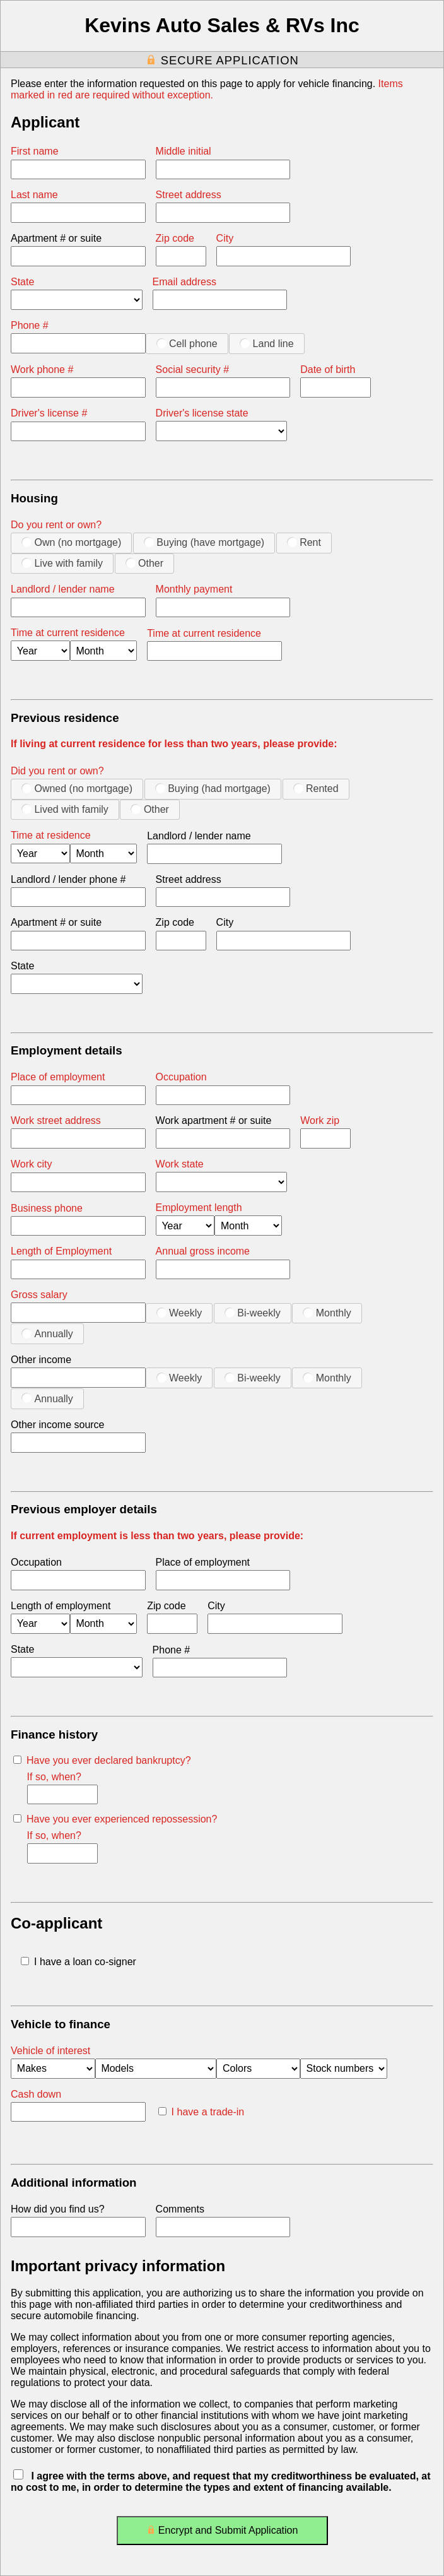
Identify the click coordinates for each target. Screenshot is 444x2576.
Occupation (181, 1077)
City (225, 238)
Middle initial (183, 151)
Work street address (56, 1120)
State (22, 281)
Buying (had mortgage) (213, 788)
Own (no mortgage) (71, 542)
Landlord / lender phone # (68, 879)
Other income (41, 1359)
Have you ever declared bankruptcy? (102, 1760)
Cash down (36, 2094)
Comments (180, 2209)
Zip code (175, 238)
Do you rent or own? (56, 524)
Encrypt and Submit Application (222, 2533)
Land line (266, 343)
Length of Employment (61, 1251)
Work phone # (42, 369)
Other (144, 563)
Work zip (319, 1120)
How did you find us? (58, 2209)
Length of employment (60, 1605)
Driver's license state (202, 413)
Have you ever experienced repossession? (115, 1819)
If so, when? (54, 1776)
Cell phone (187, 343)
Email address (184, 281)
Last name (34, 194)
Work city (31, 1164)
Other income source (58, 1424)
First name (35, 151)
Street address (188, 194)
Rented (316, 788)
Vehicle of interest (50, 2050)
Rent (304, 542)
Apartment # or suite (56, 238)
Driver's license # (49, 413)
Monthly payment (194, 589)
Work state (180, 1164)
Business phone (47, 1208)
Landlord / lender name (63, 589)
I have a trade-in (201, 2111)
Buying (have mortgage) (204, 542)
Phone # (30, 325)
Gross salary (39, 1294)
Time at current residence (68, 632)
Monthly (327, 1312)
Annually (47, 1333)
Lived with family (64, 809)
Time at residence (51, 835)
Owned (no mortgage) (76, 788)
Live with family (62, 563)
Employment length (199, 1207)
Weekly (179, 1312)
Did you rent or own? (57, 770)
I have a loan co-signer (78, 1961)
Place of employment (58, 1077)
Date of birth (327, 369)
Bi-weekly (253, 1312)
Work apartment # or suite (214, 1120)
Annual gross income (203, 1251)
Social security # (193, 369)
